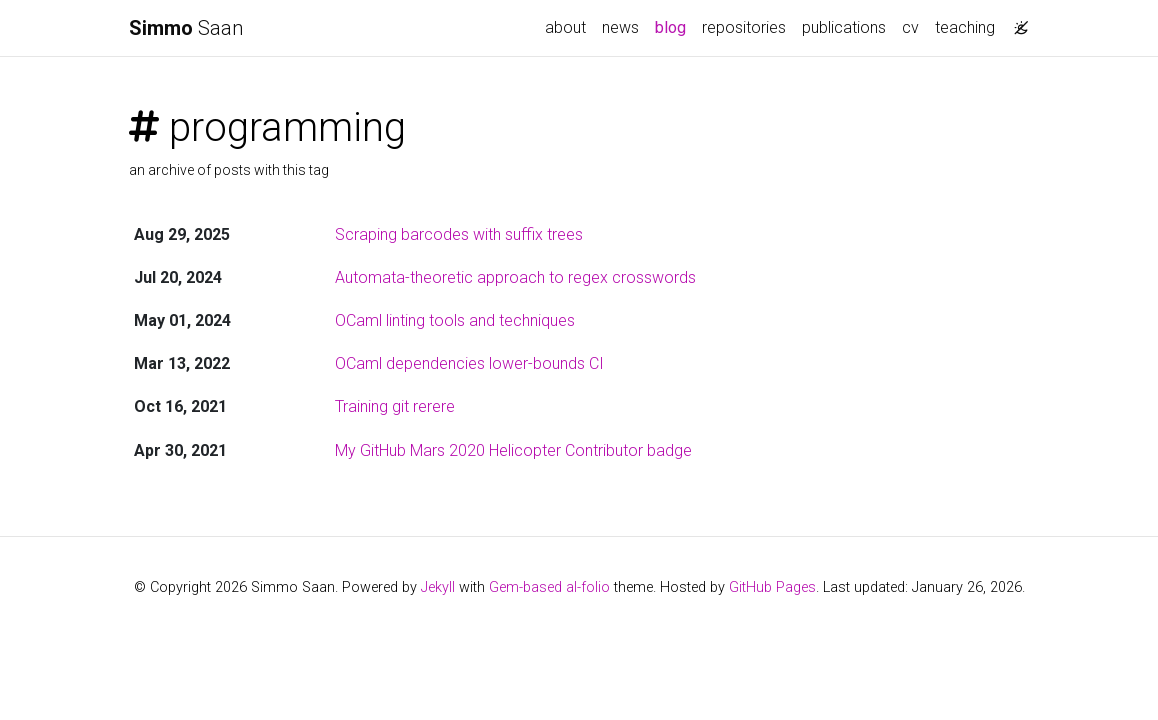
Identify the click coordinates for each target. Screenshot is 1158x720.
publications (844, 27)
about (565, 27)
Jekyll (438, 587)
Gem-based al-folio (549, 587)
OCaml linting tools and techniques (455, 320)
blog (674, 26)
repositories (744, 27)
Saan (186, 28)
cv (910, 27)
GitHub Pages (772, 587)
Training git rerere (395, 406)
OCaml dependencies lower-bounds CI (469, 363)
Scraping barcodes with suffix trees (459, 234)
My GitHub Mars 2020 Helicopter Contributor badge (513, 450)
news (620, 27)
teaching (965, 27)
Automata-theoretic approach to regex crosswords (515, 277)
